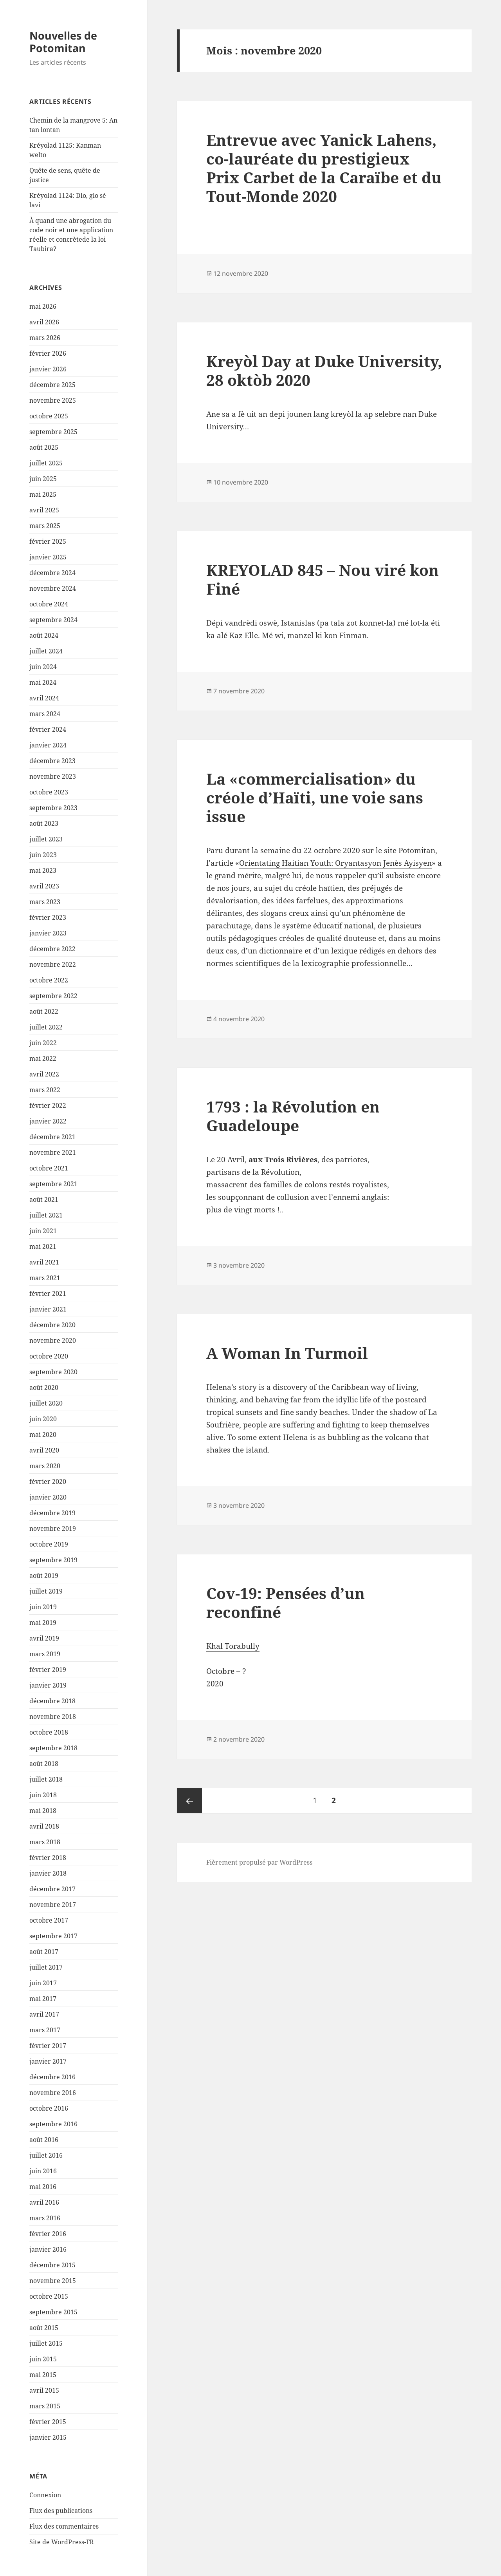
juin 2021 (43, 1230)
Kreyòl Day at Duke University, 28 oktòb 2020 (324, 370)
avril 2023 (44, 886)
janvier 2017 (48, 2061)
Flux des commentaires (64, 2526)
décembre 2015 (52, 2265)
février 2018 (47, 1857)
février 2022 (47, 1105)
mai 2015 (42, 2374)
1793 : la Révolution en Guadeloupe (293, 1116)
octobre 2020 (48, 1356)
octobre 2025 (48, 416)
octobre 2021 (48, 1168)
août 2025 (43, 447)
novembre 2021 (52, 1152)
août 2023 (43, 823)
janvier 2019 (48, 1685)
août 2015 (43, 2327)
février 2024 (47, 729)
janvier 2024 (48, 745)
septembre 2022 (53, 995)
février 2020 (47, 1481)
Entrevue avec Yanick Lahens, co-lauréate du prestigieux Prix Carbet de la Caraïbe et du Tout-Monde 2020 (324, 167)
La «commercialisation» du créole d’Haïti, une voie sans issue (314, 797)
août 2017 (43, 1951)
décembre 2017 (52, 1889)
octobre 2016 (48, 2108)
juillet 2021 (46, 1215)
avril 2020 (44, 1450)
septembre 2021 (53, 1183)
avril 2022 (44, 1074)
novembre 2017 (52, 1904)
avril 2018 (44, 1826)
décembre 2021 (52, 1136)
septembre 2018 (53, 1748)
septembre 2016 (53, 2124)
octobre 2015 (48, 2296)
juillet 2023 (46, 839)
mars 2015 (44, 2406)
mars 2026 (44, 337)
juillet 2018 (46, 1779)
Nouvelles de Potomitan (63, 41)
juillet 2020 (46, 1403)
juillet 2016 (46, 2155)
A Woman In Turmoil (287, 1352)
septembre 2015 (53, 2312)
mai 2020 (42, 1434)
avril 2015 (44, 2390)
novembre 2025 (52, 400)
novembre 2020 (52, 1340)
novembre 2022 (52, 964)
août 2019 (43, 1575)
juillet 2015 (46, 2343)
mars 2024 (44, 713)
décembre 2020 (52, 1325)
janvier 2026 (48, 369)
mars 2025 (44, 525)
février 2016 (47, 2233)
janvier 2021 (48, 1309)
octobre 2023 (48, 792)
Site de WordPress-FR (61, 2542)
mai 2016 (42, 2186)
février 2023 (47, 917)
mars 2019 (44, 1654)
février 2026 (47, 353)
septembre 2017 (53, 1936)
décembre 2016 (52, 2077)
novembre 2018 (52, 1716)
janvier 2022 (48, 1121)
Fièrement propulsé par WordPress (259, 1862)
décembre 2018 (52, 1701)
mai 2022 (42, 1058)
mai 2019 (42, 1622)
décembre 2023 (52, 760)
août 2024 (43, 635)
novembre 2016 (52, 2092)
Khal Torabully (233, 1646)
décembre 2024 (52, 572)
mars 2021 (44, 1278)
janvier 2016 (48, 2249)
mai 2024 (42, 682)
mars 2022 (44, 1089)
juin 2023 (43, 854)
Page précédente (189, 1800)
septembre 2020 (53, 1372)
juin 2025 (43, 478)
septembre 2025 (53, 431)
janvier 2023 (48, 933)
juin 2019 (43, 1607)
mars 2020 (44, 1466)
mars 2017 (44, 2030)
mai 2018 (42, 1810)
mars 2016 (44, 2218)
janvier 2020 (48, 1497)
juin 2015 (43, 2359)
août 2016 (43, 2139)
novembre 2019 (52, 1528)
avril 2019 (44, 1638)
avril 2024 (44, 698)
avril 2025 (44, 510)
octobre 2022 (48, 980)
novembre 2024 (52, 588)
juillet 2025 (46, 463)
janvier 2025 (48, 557)
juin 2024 (43, 666)
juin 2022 (43, 1042)
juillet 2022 (46, 1027)
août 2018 (43, 1763)
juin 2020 (43, 1419)
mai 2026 (42, 306)
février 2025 (47, 541)
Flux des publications (60, 2510)
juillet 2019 (46, 1591)
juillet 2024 (46, 651)
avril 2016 (44, 2202)
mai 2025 (42, 494)
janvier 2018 (48, 1873)
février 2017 (47, 2045)
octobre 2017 (48, 1920)
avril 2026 (44, 322)
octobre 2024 (48, 604)
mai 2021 (42, 1246)
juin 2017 (43, 1983)
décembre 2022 (52, 948)
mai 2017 (42, 1998)
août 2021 (43, 1199)
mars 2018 (44, 1842)
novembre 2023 (52, 776)
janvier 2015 (48, 2437)
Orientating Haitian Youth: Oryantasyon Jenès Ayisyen (335, 863)
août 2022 (43, 1011)
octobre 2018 (48, 1732)
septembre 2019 (53, 1560)
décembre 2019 (52, 1513)
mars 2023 (44, 901)
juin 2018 (43, 1795)
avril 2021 (44, 1262)
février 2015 (47, 2421)
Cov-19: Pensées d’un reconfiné (285, 1602)
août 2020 (43, 1387)
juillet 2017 (46, 1967)
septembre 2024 (53, 619)
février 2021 (47, 1293)
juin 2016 (43, 2171)
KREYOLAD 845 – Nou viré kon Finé (322, 579)
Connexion (45, 2495)
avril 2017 (44, 2014)
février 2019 (47, 1669)
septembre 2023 (53, 807)
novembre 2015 (52, 2280)
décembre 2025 (52, 384)
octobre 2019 (48, 1544)
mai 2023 (42, 870)
